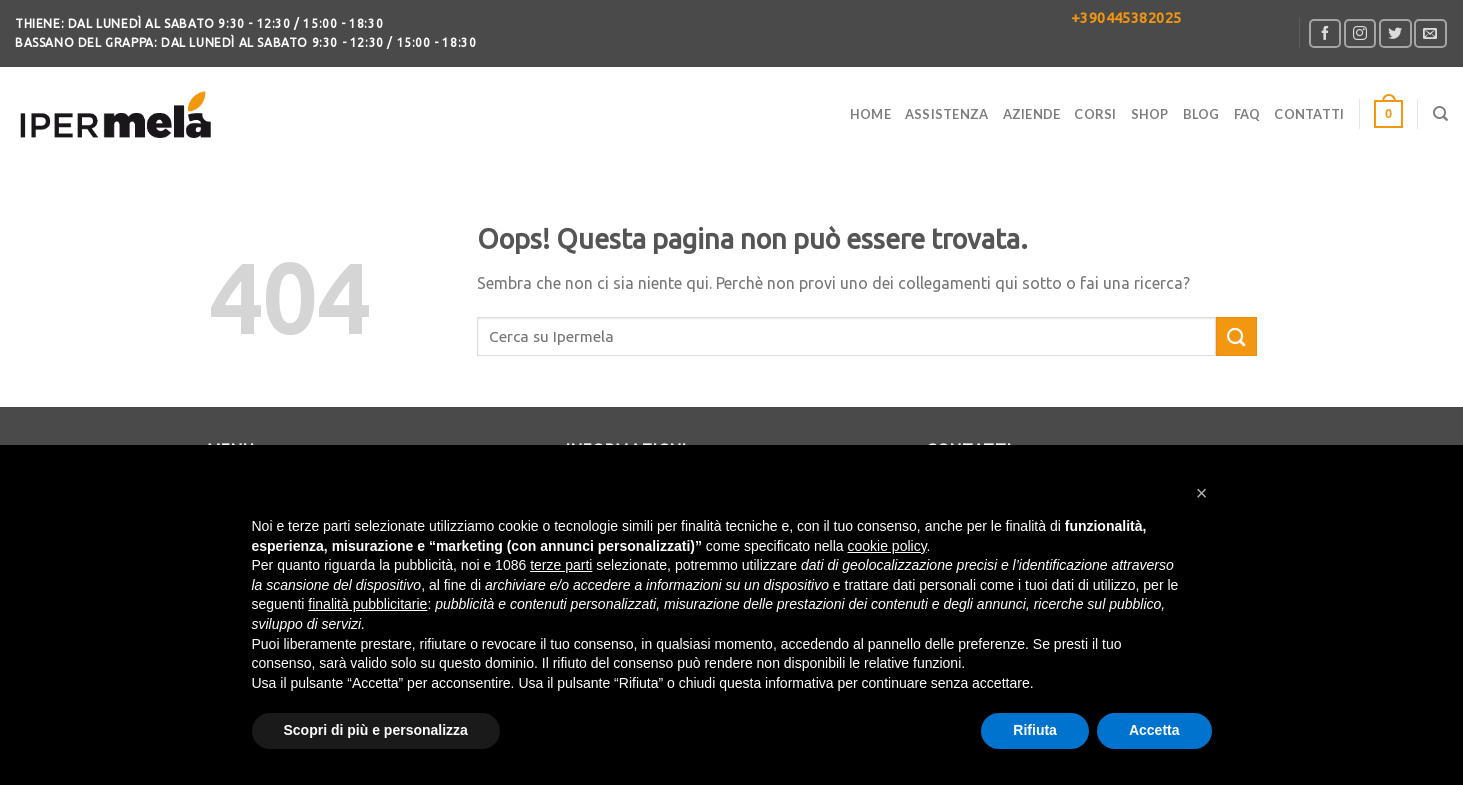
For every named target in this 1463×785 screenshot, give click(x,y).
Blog (1201, 114)
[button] (1202, 493)
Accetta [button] (1154, 730)
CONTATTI (1309, 114)
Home (870, 114)
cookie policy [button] (886, 546)
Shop (1150, 114)
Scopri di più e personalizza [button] (376, 730)
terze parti (561, 565)
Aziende (1032, 114)
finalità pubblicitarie (367, 604)
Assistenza (947, 114)
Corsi (1095, 114)
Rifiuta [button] (1035, 730)
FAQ (1247, 114)
